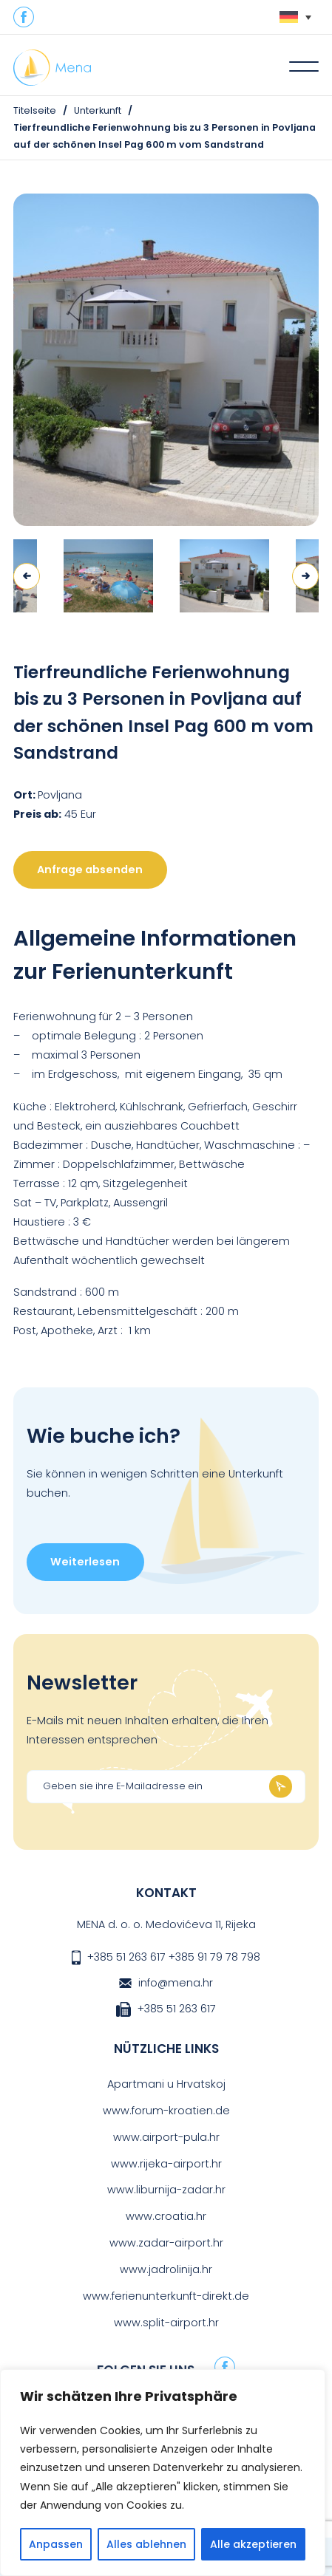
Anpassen (56, 2544)
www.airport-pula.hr (166, 2137)
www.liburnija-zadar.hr (166, 2189)
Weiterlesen (85, 1561)
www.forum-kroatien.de (166, 2110)
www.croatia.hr (166, 2216)
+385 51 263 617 (126, 1957)
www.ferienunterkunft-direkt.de (166, 2296)
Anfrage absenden (90, 869)
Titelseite (34, 110)
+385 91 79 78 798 (214, 1957)
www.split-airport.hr (166, 2322)
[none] (295, 17)
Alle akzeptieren (253, 2544)
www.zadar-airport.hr (166, 2242)
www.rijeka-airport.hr (166, 2163)
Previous (26, 576)
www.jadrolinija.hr (166, 2269)
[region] (162, 2472)
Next (305, 576)
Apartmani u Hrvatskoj (166, 2084)
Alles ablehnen (146, 2544)
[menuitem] (295, 17)
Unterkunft (97, 110)
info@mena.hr (175, 1982)
